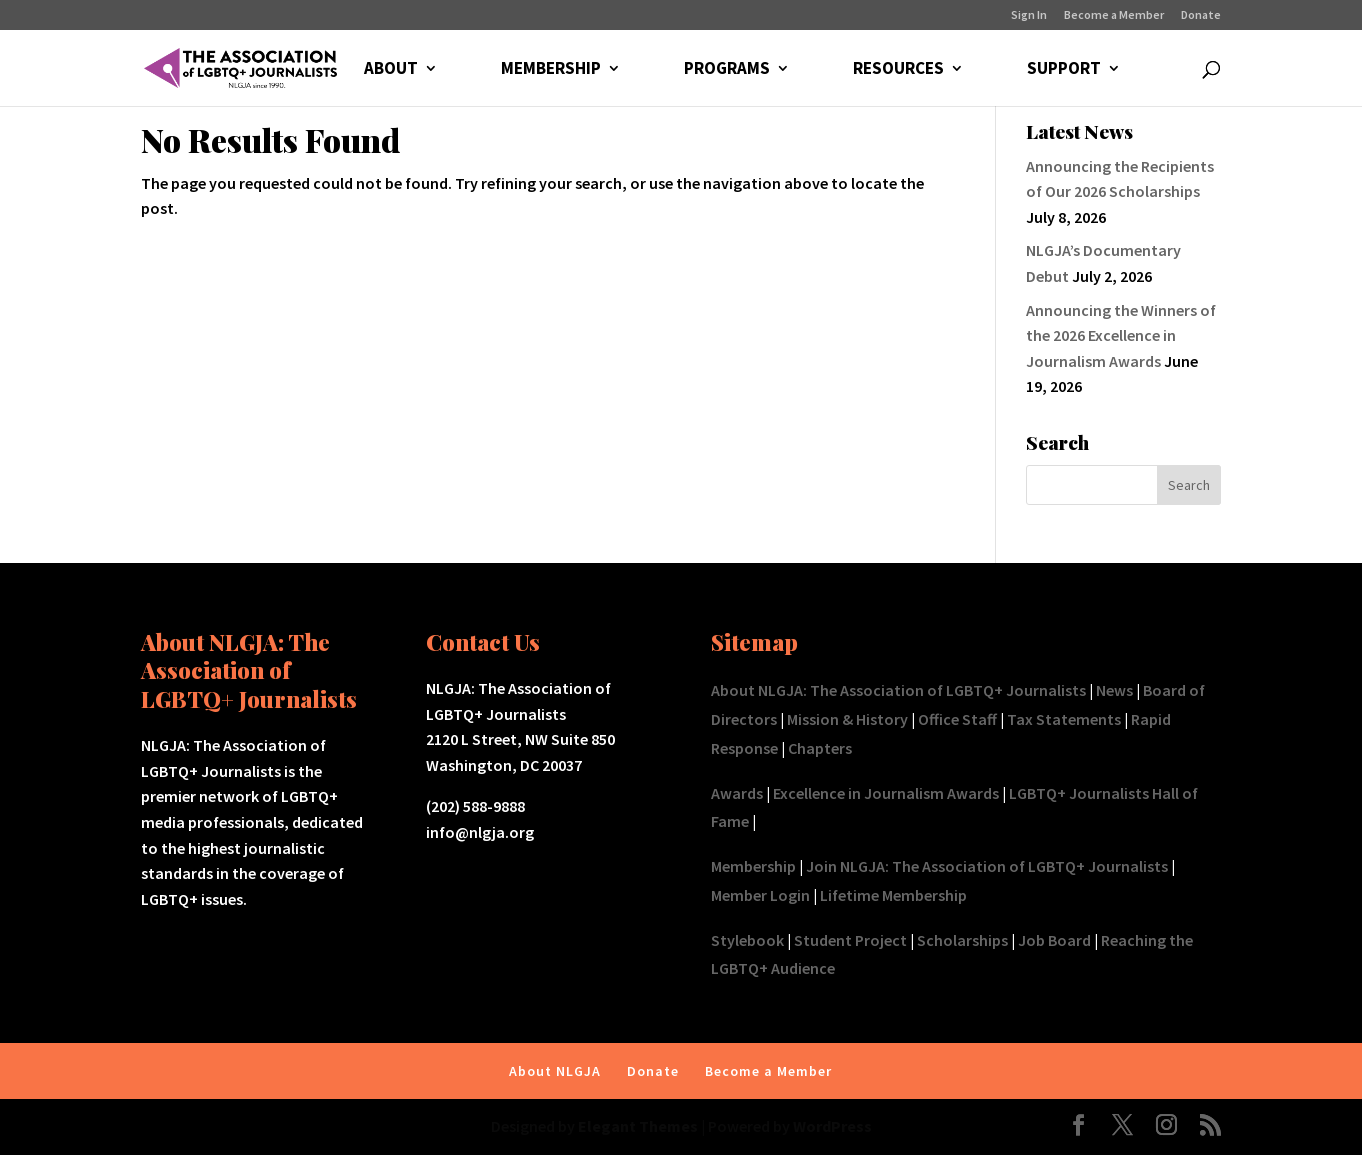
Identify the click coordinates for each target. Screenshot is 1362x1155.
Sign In (1029, 15)
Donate (1201, 15)
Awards (737, 793)
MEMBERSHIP (551, 70)
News (1114, 690)
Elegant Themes (638, 1126)
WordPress (832, 1126)
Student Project (850, 940)
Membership (753, 866)
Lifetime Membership (893, 895)
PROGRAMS (727, 70)
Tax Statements (1064, 719)
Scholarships (962, 940)
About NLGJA (555, 1071)
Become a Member (1114, 15)
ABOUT (391, 70)
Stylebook (747, 940)
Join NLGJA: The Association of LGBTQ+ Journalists (987, 866)
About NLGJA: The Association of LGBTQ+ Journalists (898, 690)
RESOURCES (898, 70)
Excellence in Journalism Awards (886, 793)
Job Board (1054, 940)
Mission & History (847, 719)
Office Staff (957, 719)
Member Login (760, 895)
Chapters (820, 748)
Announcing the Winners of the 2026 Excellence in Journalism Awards (1121, 335)
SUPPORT (1064, 70)
